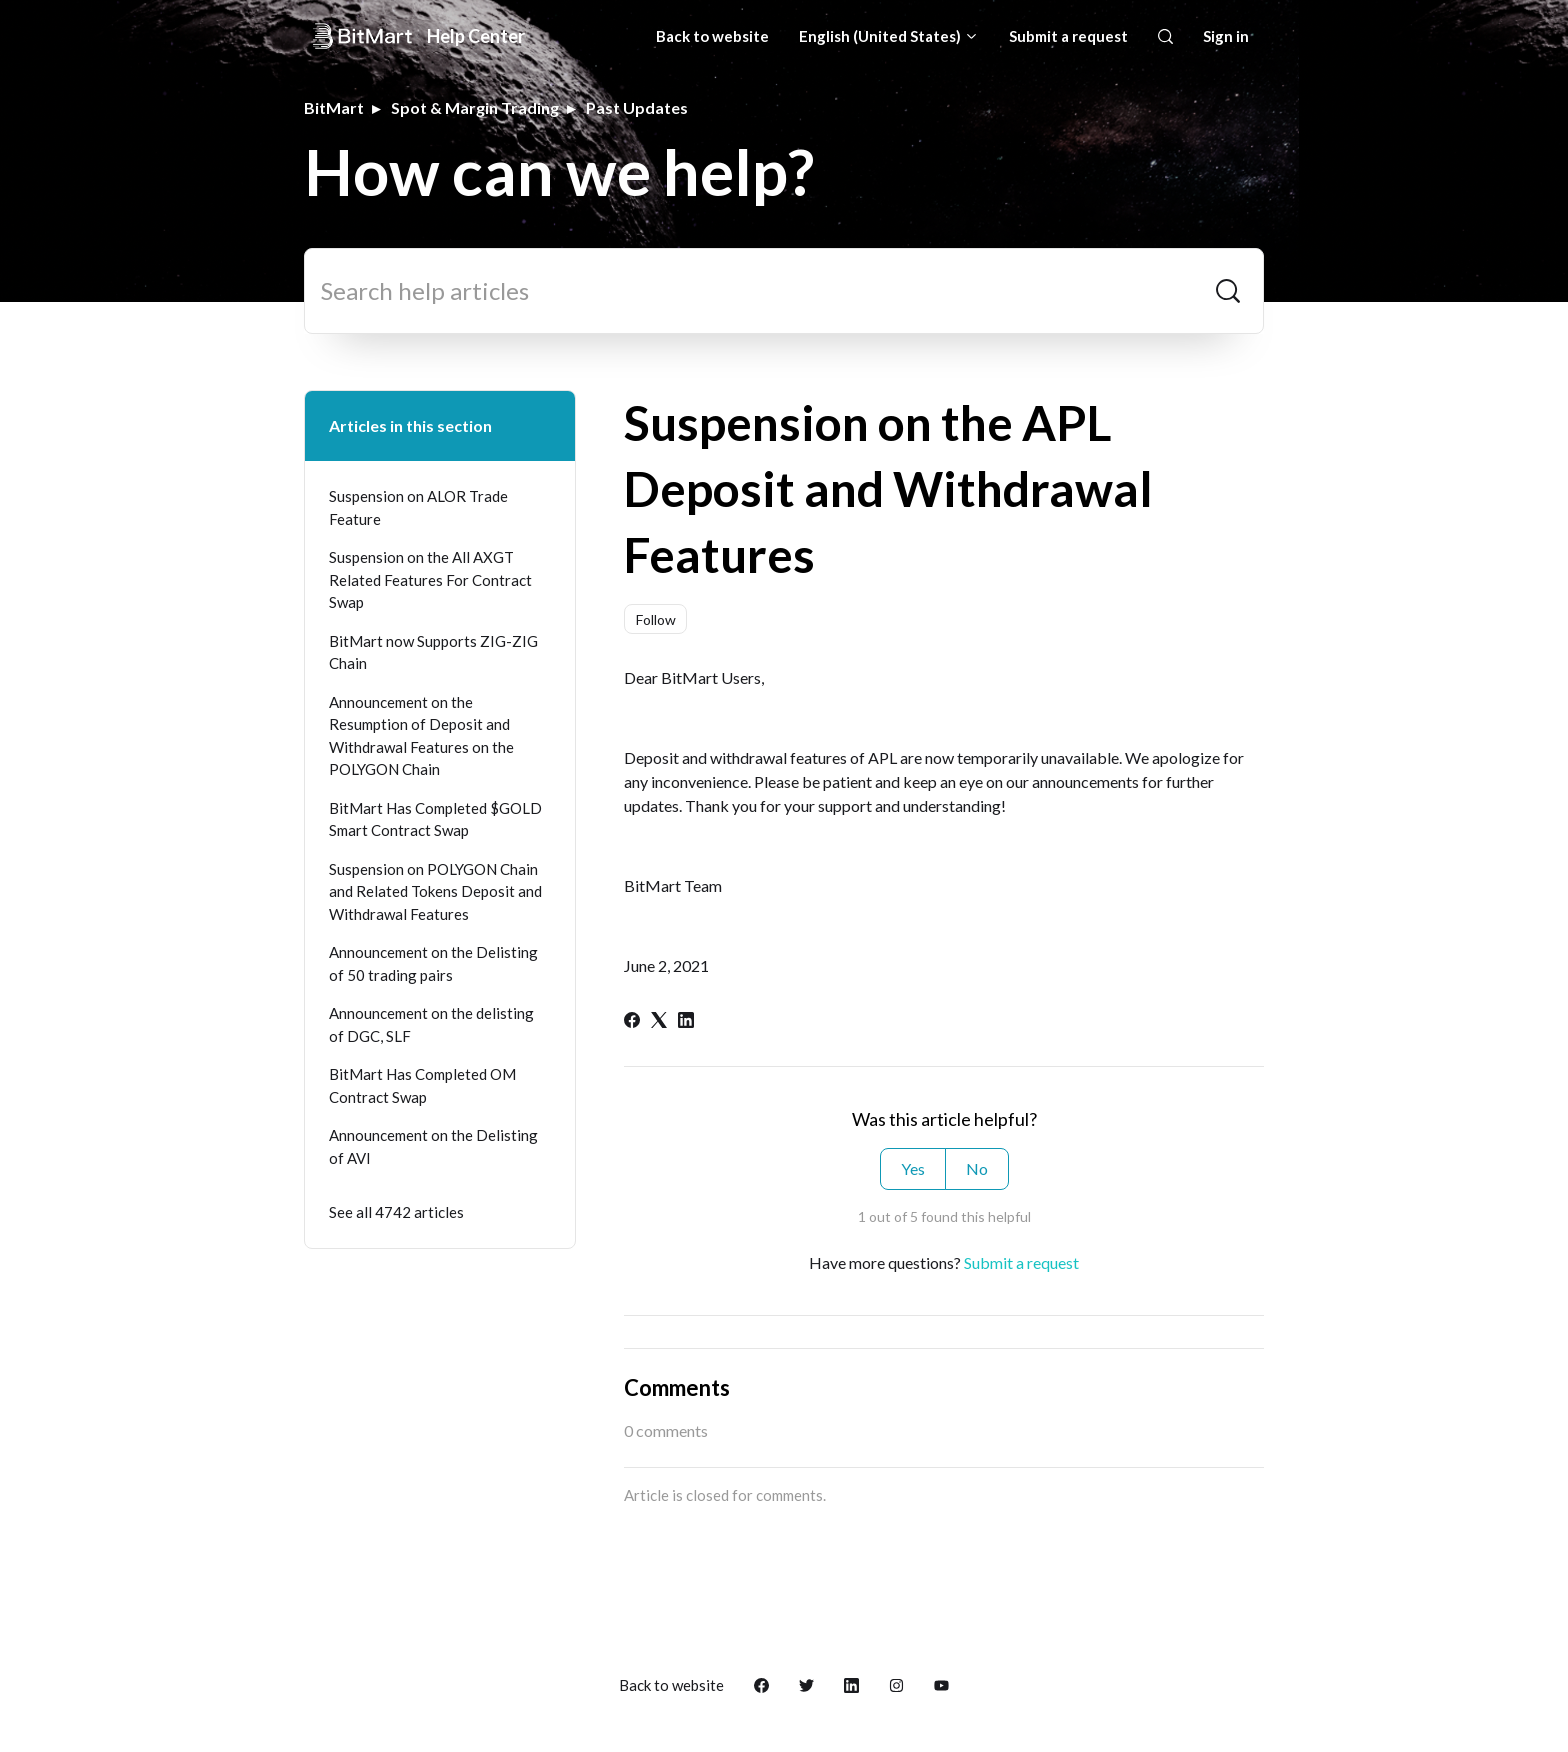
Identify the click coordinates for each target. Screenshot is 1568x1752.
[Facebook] (632, 1021)
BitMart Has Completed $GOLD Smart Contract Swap (435, 819)
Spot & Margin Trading (475, 107)
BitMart (334, 107)
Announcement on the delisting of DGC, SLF (431, 1024)
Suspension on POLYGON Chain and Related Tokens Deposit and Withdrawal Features (435, 891)
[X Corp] (659, 1021)
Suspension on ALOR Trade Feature (418, 507)
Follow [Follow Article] (656, 619)
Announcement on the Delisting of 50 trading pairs (433, 963)
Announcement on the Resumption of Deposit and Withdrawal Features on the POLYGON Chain (421, 736)
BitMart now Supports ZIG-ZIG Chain (433, 652)
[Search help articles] (784, 291)
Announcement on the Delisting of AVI (433, 1146)
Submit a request (1068, 36)
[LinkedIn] (686, 1021)
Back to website (712, 36)
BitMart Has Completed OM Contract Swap (422, 1085)
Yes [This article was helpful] (913, 1168)
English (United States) (889, 36)
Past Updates (637, 107)
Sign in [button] (1226, 36)
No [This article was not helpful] (977, 1168)
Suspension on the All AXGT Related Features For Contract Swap (430, 579)
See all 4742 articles (396, 1212)
